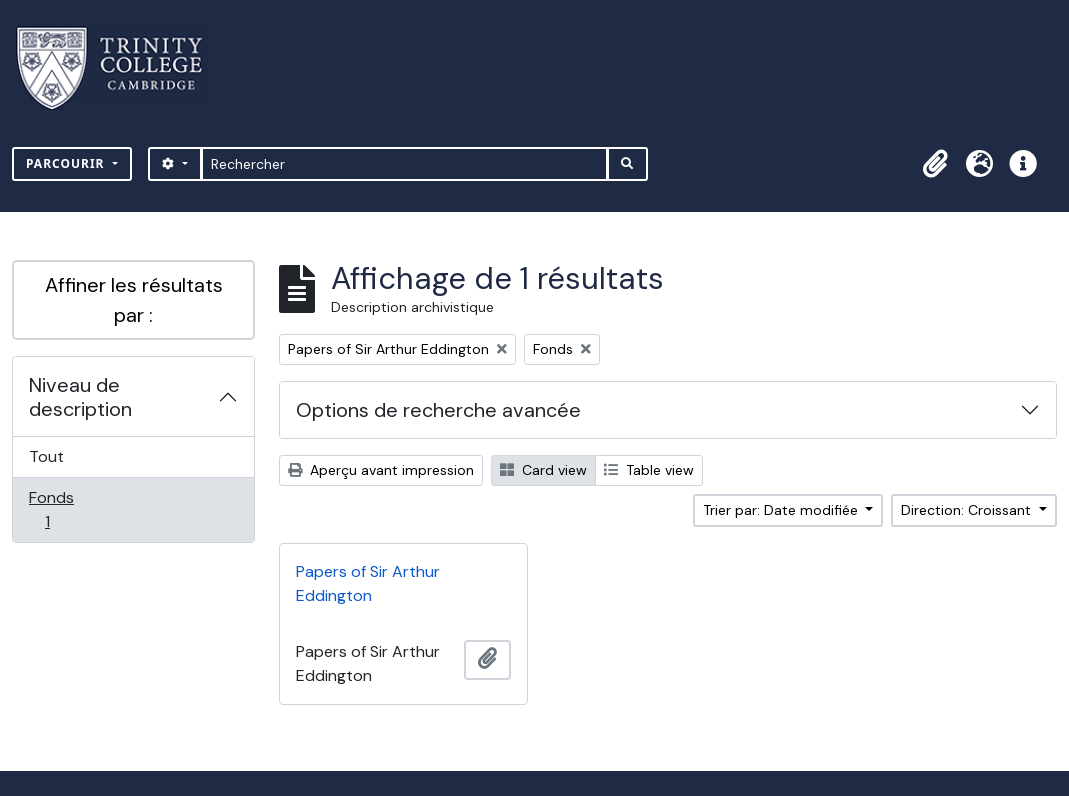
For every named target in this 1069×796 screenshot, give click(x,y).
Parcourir (67, 163)
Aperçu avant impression (381, 470)
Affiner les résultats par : (134, 300)
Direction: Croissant (968, 510)
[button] (935, 164)
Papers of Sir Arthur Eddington (368, 583)
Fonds (69, 509)
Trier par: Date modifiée (782, 510)
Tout (46, 456)
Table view (649, 470)
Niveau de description (80, 397)
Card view (543, 470)
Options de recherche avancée (438, 410)
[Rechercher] (404, 164)
